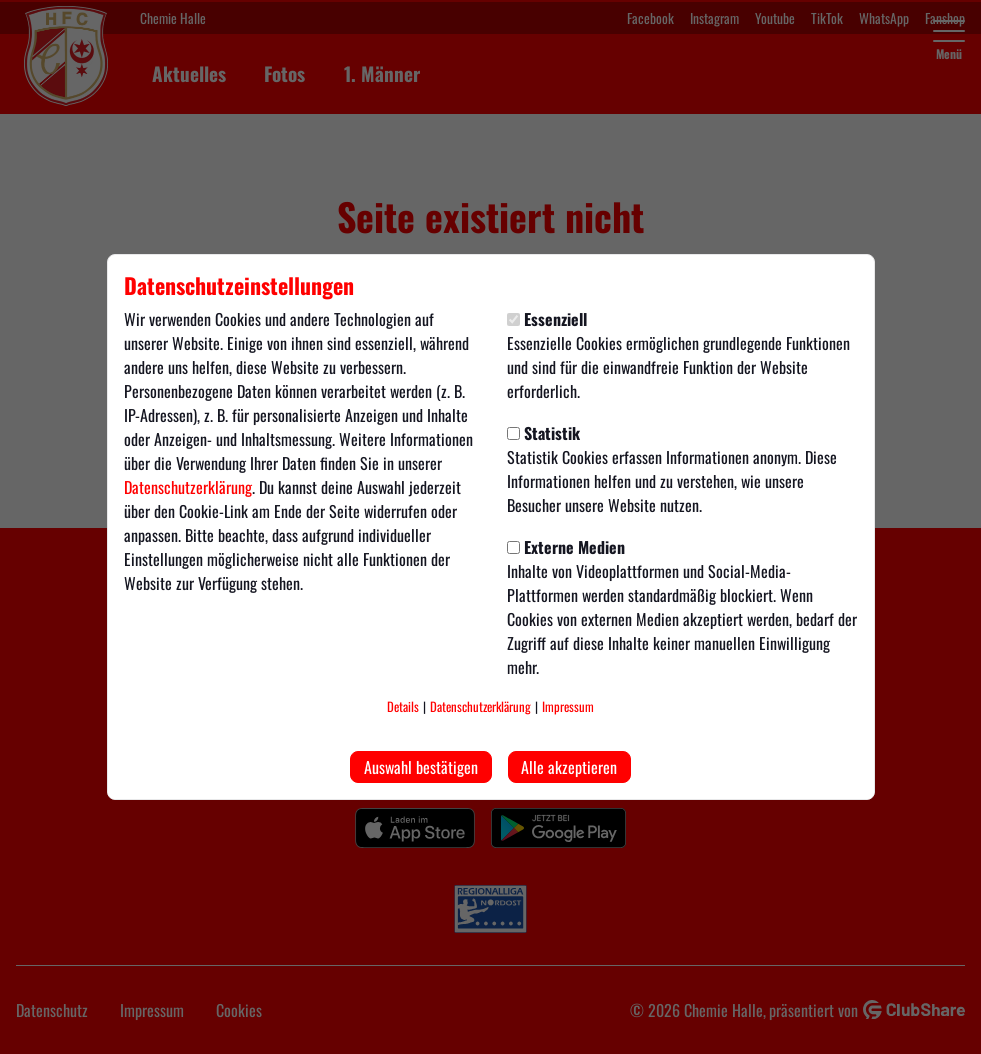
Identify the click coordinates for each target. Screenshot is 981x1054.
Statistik (543, 433)
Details (403, 706)
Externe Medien (566, 547)
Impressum (568, 706)
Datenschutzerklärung (188, 487)
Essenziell (547, 319)
